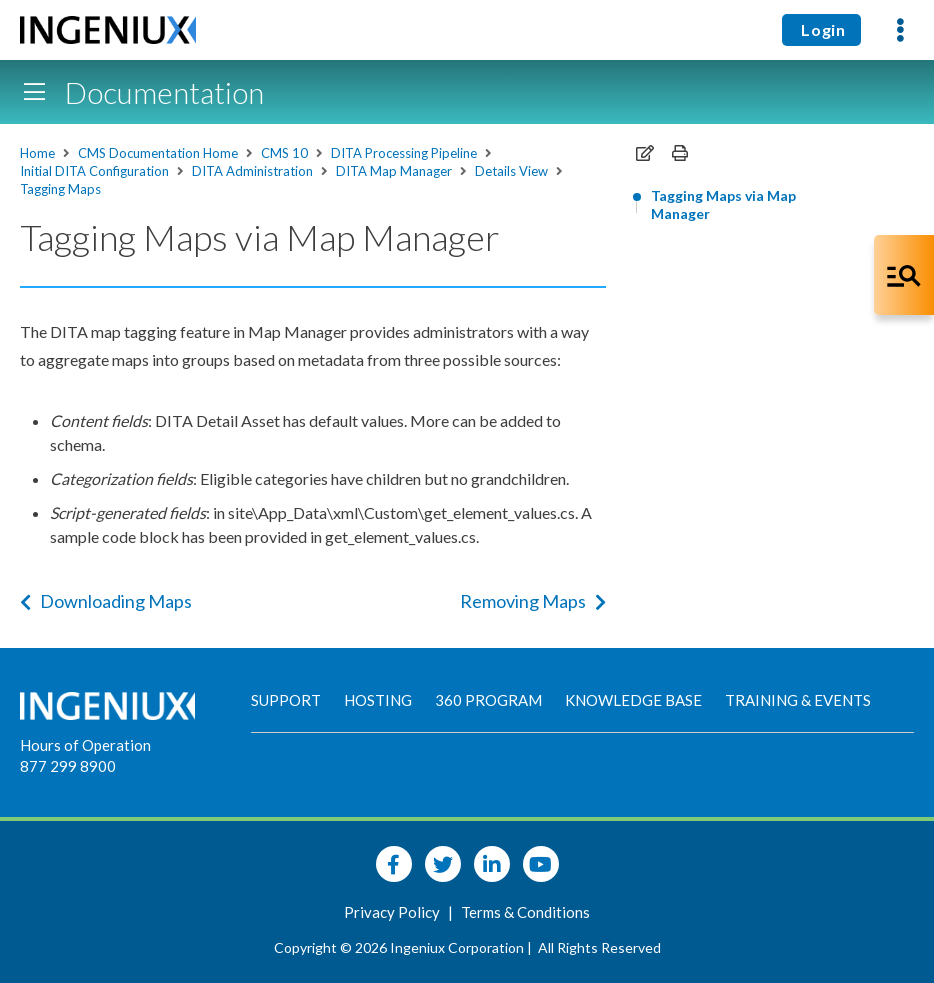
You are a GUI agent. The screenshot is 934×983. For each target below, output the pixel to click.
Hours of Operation (85, 745)
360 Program (488, 700)
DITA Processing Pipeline (404, 153)
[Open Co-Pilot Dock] (904, 275)
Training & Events (798, 700)
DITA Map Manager (394, 171)
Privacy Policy (393, 912)
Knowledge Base (633, 700)
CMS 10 (284, 153)
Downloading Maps (106, 601)
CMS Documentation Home (158, 153)
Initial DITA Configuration (94, 171)
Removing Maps (533, 601)
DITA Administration (252, 171)
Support (286, 700)
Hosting (378, 700)
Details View (511, 171)
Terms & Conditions (525, 912)
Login (821, 29)
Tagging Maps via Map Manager (723, 204)
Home (37, 153)
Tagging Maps (60, 189)
